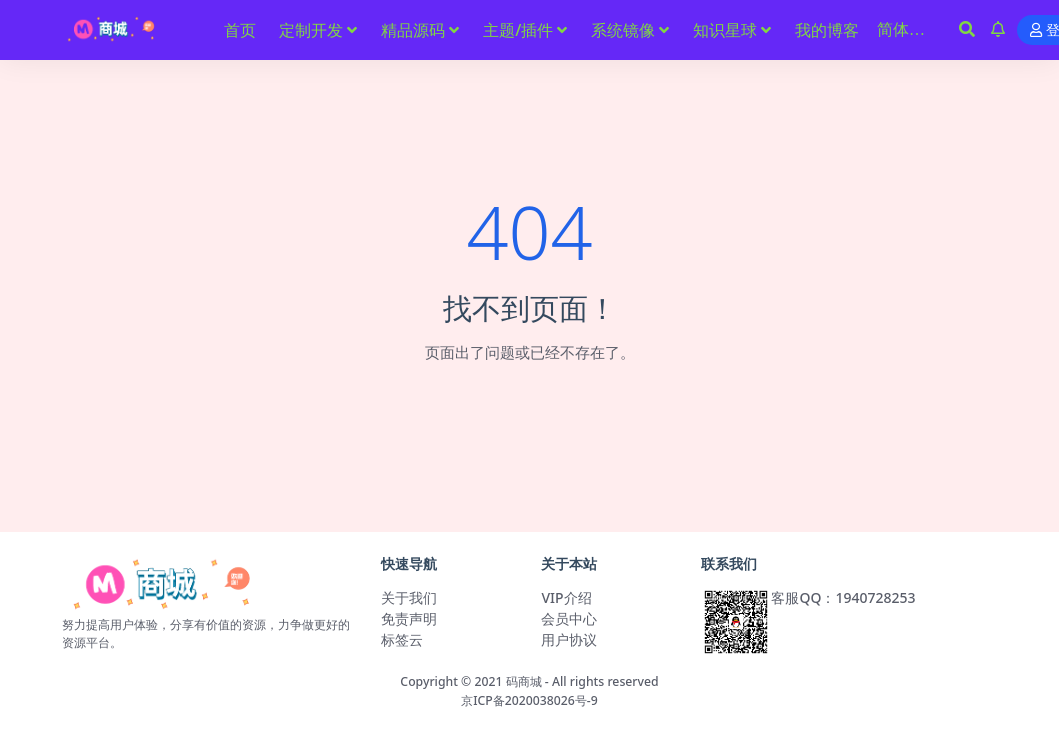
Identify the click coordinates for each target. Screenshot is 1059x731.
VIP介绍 (566, 597)
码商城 (524, 681)
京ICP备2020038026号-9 (529, 700)
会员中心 (569, 618)
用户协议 (569, 639)
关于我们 (409, 597)
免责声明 (409, 618)
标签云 (402, 639)
